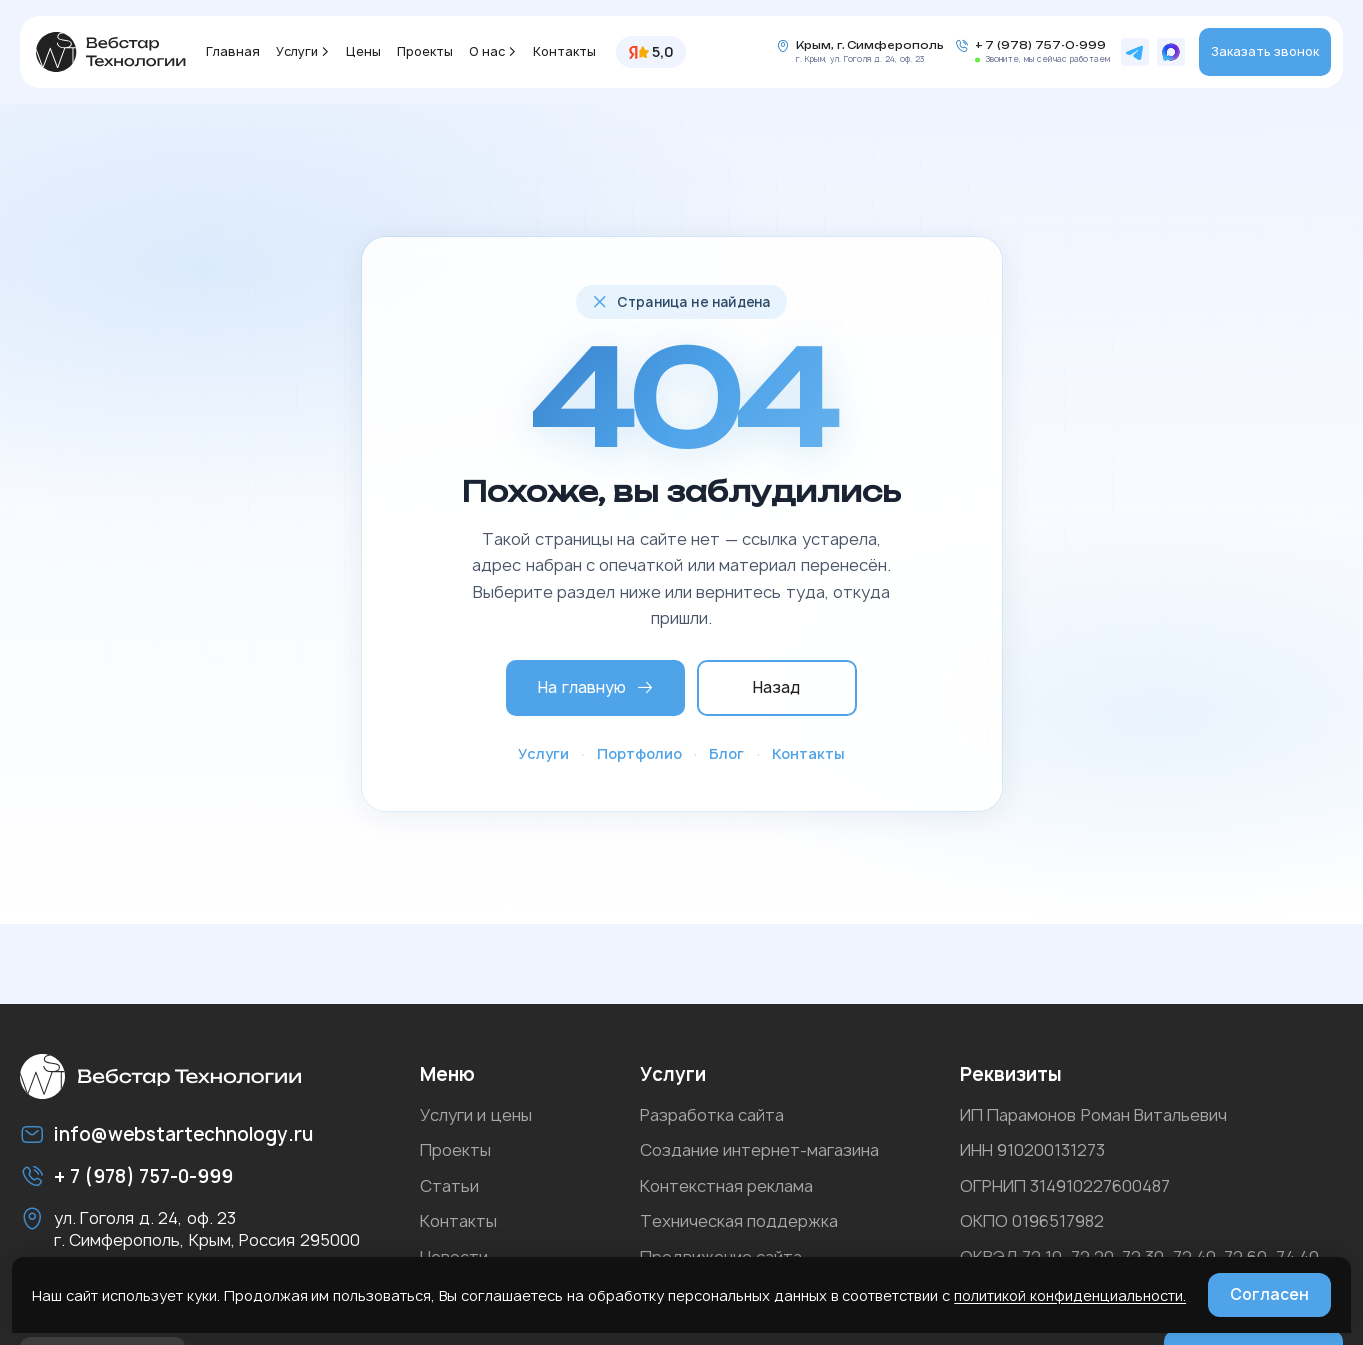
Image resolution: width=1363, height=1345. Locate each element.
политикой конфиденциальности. (1070, 1295)
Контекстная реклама (726, 1186)
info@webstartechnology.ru (183, 1134)
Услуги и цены (476, 1115)
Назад (776, 687)
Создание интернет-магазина (759, 1150)
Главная (233, 51)
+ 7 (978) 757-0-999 (1040, 45)
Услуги (297, 51)
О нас (487, 51)
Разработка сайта (712, 1115)
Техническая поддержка (739, 1221)
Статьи (449, 1186)
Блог (726, 753)
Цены (363, 51)
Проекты (425, 51)
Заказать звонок (1265, 51)
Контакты (564, 51)
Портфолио (639, 753)
